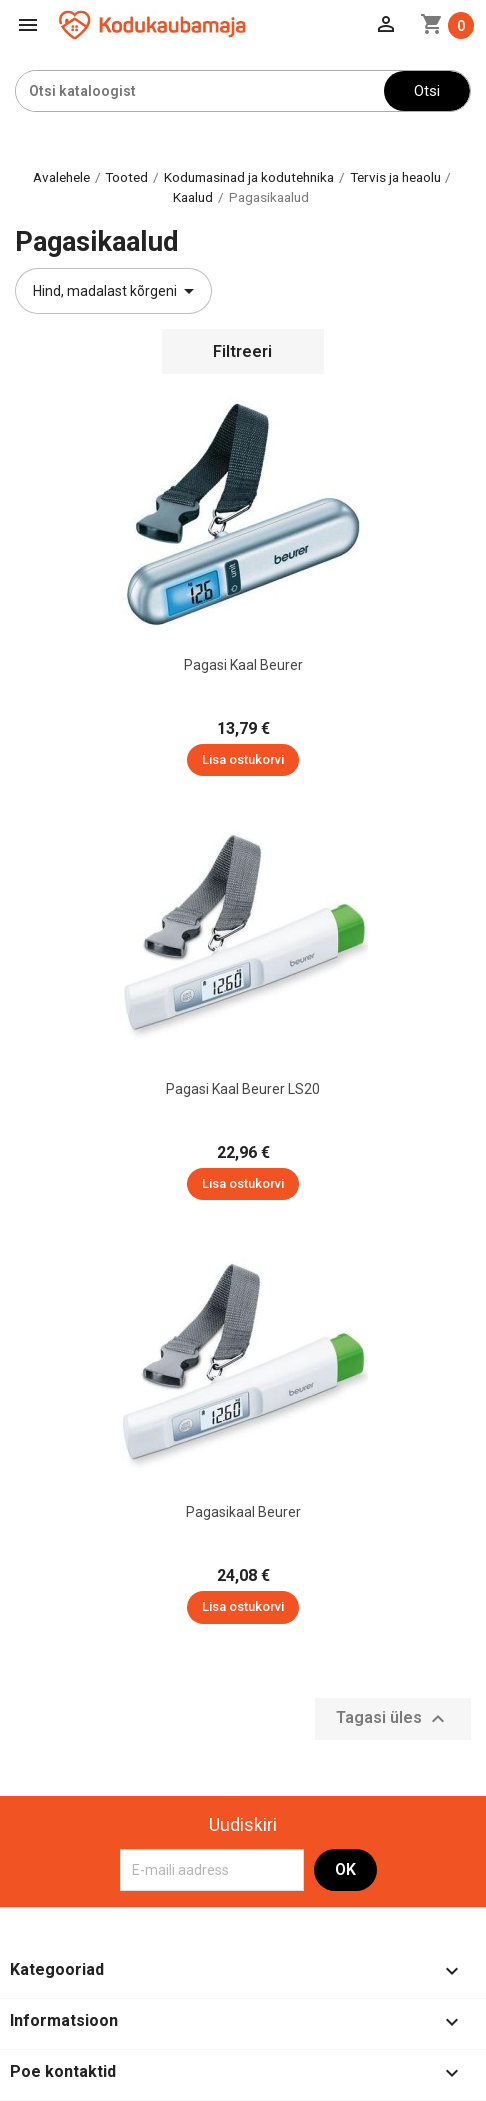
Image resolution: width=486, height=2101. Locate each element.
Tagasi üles (393, 1719)
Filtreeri (242, 351)
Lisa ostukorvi (243, 759)
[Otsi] (200, 91)
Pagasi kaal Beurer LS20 (243, 1089)
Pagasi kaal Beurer (243, 665)
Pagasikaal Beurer (243, 1512)
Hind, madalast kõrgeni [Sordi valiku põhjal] (117, 291)
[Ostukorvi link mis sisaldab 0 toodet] (447, 25)
